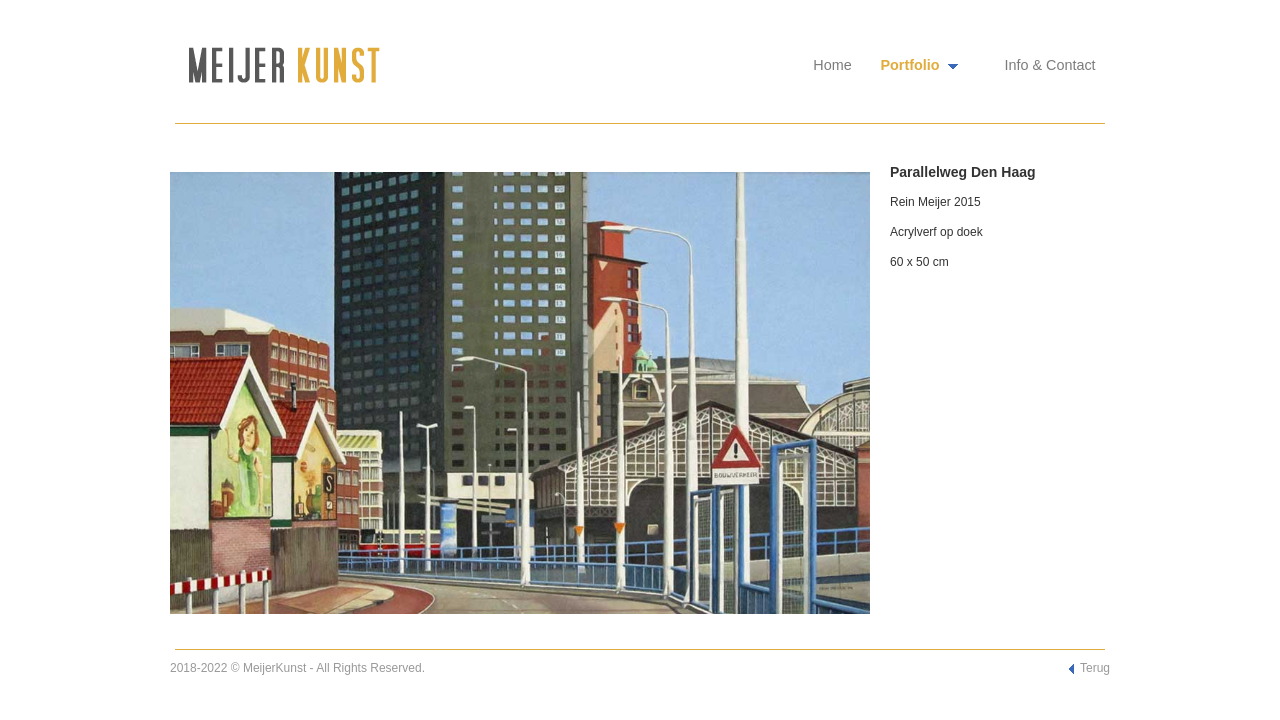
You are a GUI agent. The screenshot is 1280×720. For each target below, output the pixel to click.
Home (832, 65)
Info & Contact (1049, 65)
